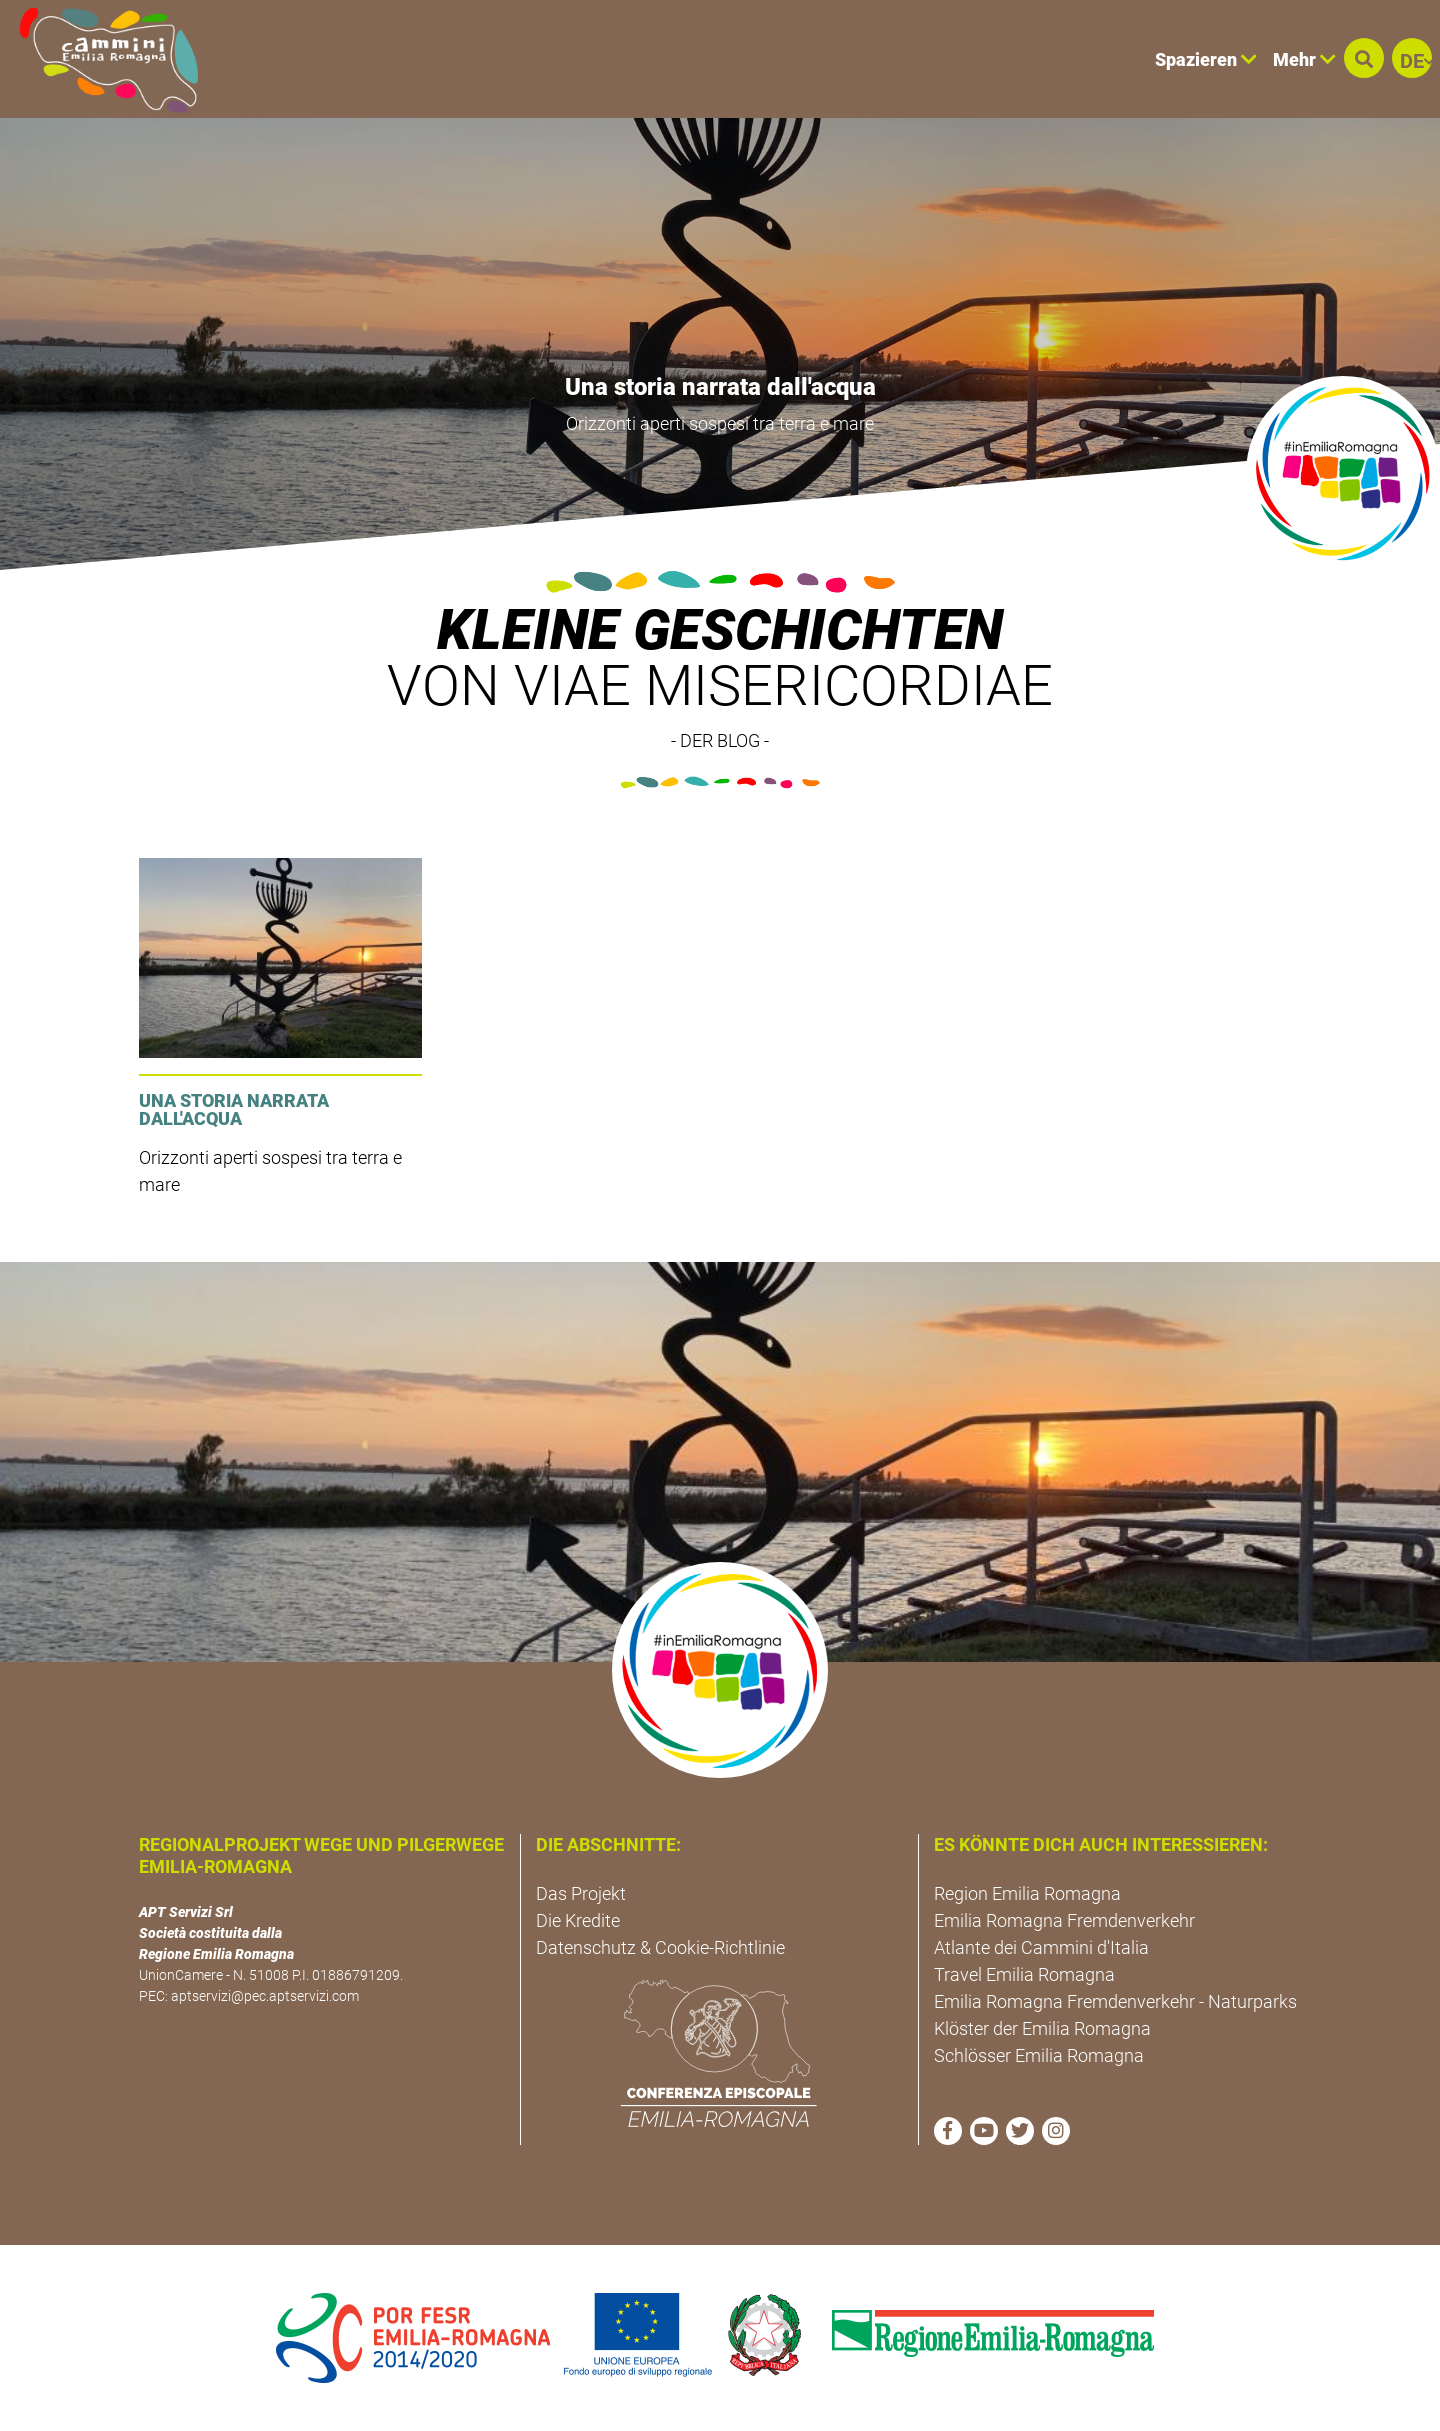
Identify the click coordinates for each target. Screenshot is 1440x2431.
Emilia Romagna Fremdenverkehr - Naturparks (1115, 2001)
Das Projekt (581, 1893)
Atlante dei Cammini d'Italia (1041, 1947)
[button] (1364, 58)
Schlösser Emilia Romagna (1039, 2055)
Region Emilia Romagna (1027, 1893)
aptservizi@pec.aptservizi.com (265, 1996)
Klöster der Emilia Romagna (1042, 2028)
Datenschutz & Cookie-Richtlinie (660, 1947)
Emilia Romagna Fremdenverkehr (1064, 1920)
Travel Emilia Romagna (1024, 1974)
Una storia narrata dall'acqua (720, 387)
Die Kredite (578, 1920)
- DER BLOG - (720, 740)
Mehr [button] (1304, 59)
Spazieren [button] (1206, 59)
